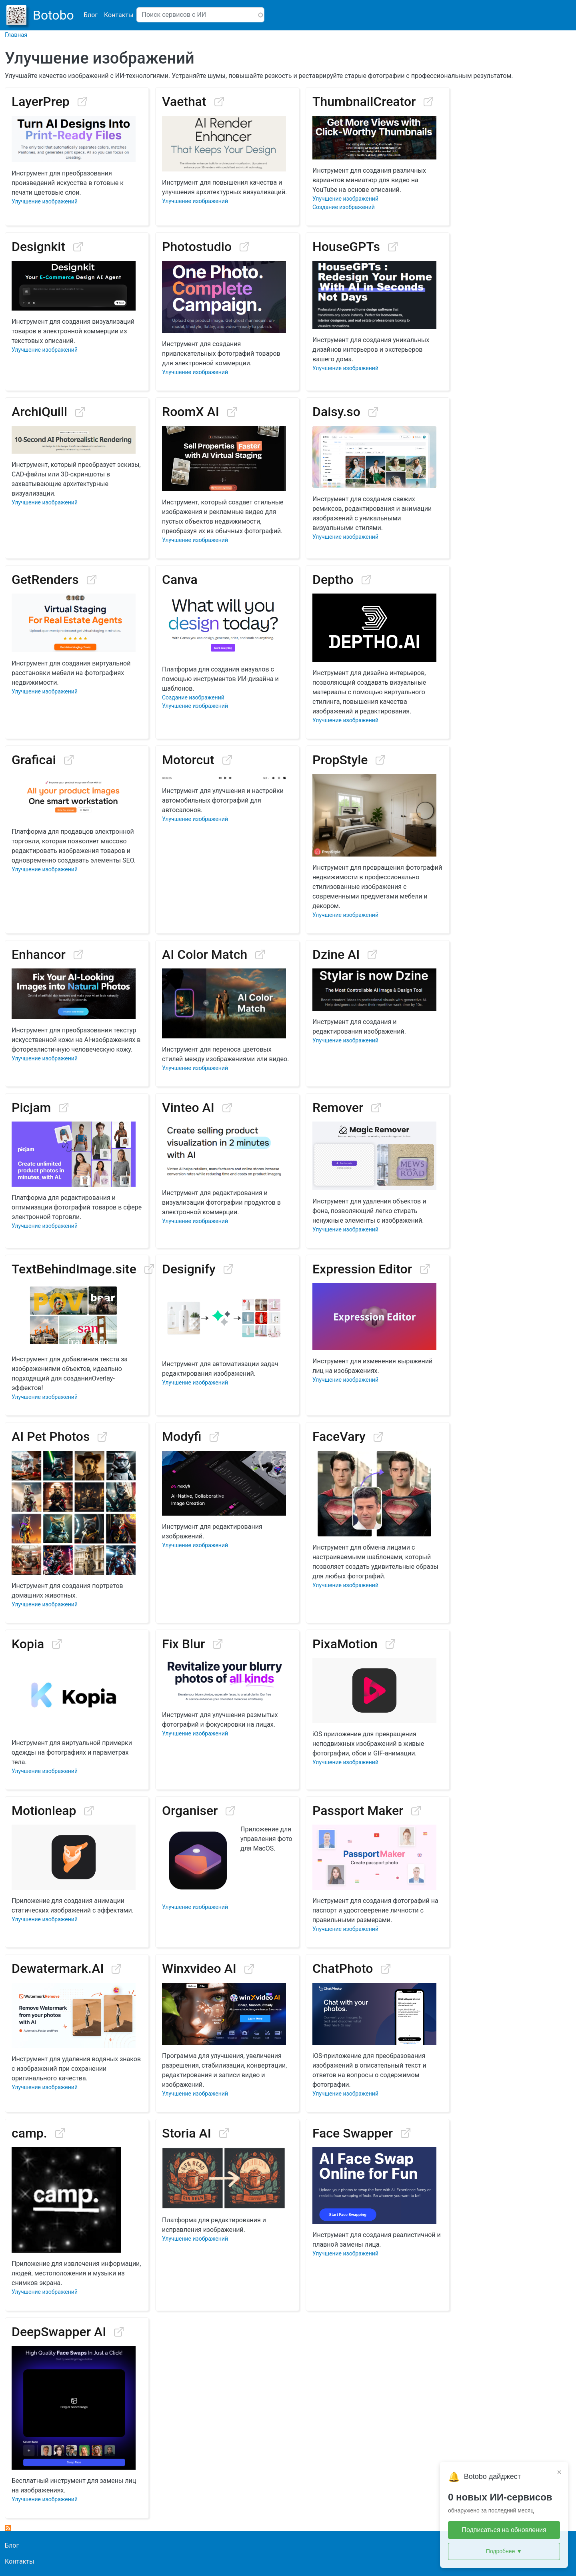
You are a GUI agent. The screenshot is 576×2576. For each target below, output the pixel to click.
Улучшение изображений (45, 201)
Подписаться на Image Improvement (8, 2528)
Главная (16, 34)
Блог (91, 15)
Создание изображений (343, 207)
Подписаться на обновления (504, 2529)
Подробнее (504, 2551)
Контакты (118, 15)
